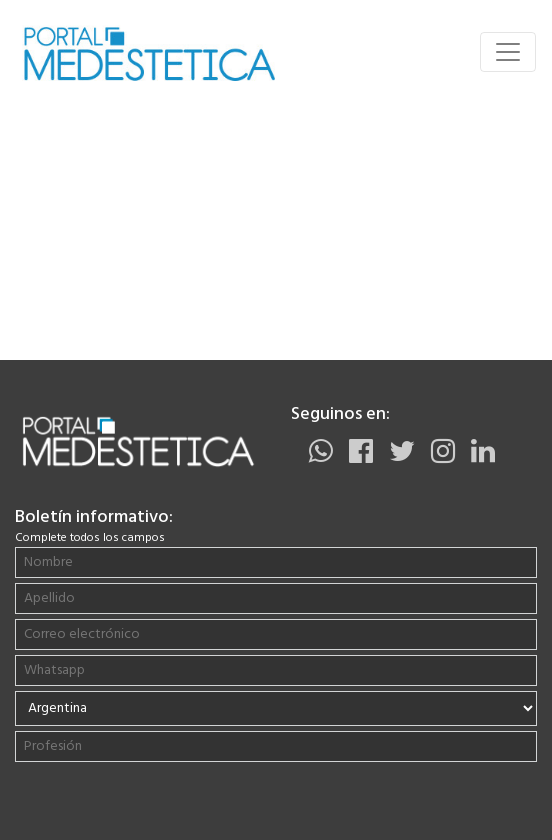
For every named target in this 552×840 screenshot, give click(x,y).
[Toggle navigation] (508, 52)
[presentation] (143, 806)
